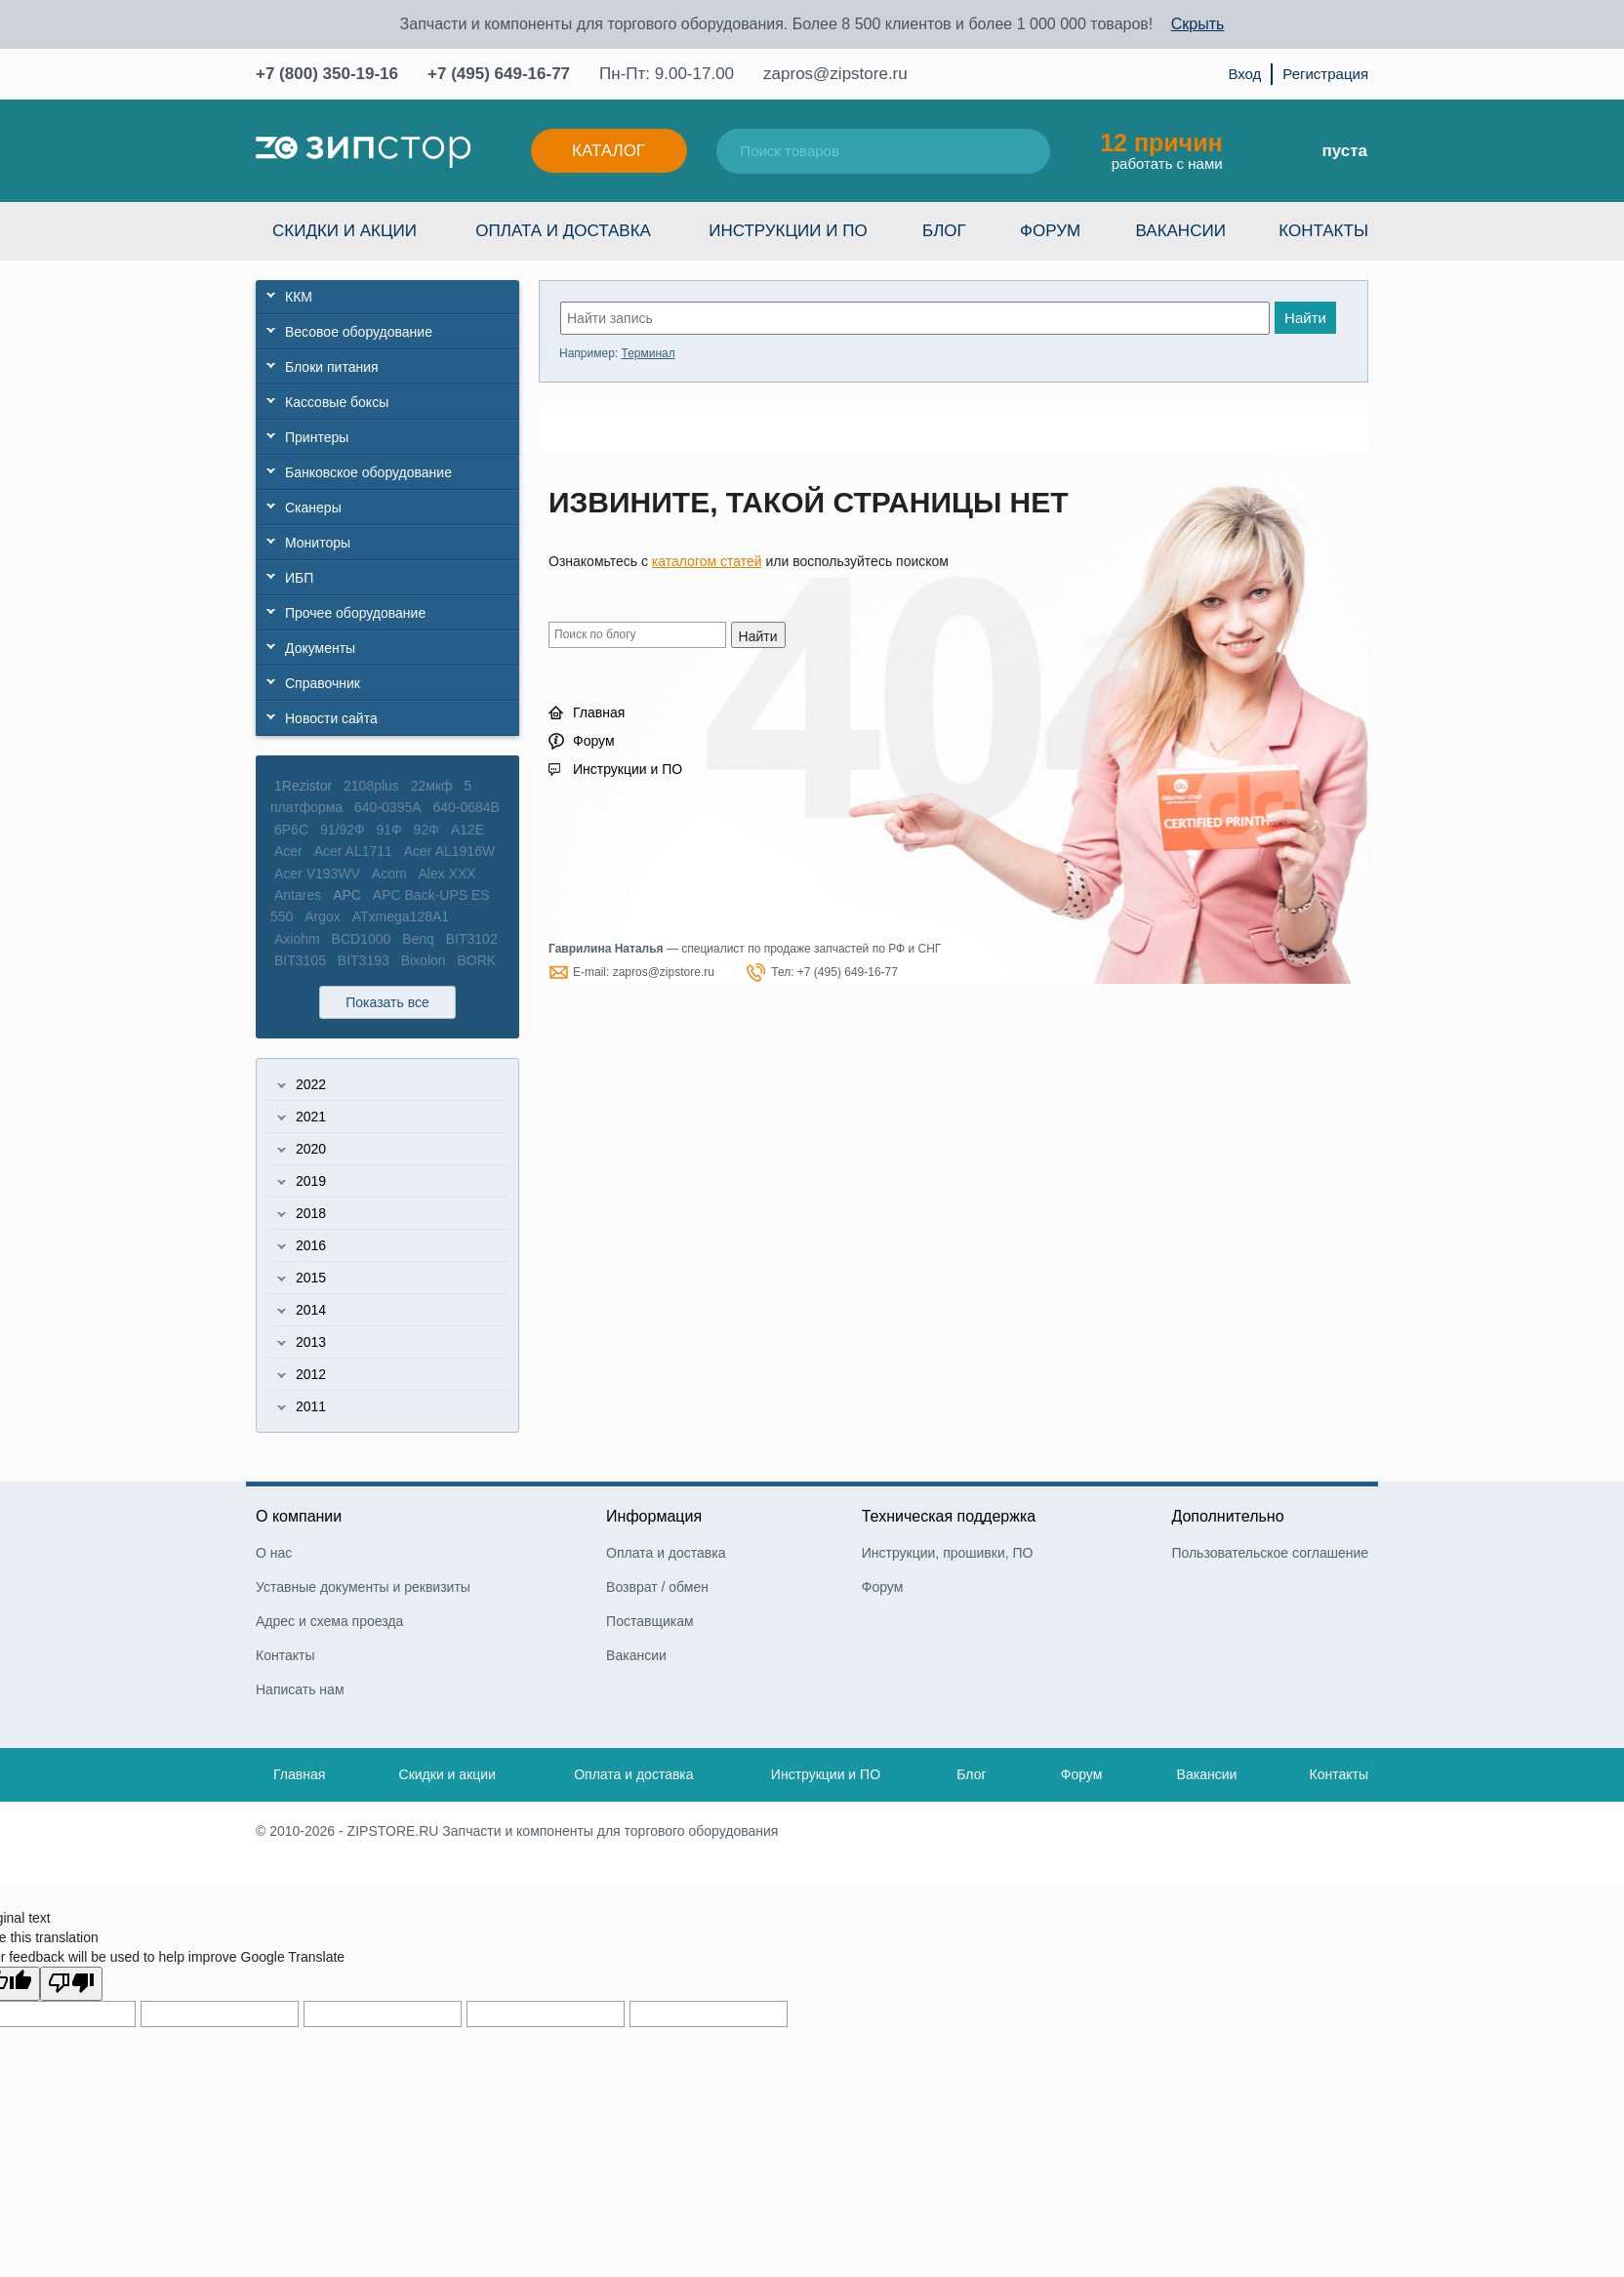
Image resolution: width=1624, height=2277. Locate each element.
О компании (299, 1516)
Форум (1050, 231)
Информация (654, 1516)
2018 (311, 1213)
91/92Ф (342, 829)
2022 (311, 1084)
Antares (297, 895)
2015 (311, 1277)
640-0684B (466, 807)
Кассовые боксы (336, 402)
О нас (274, 1553)
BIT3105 (300, 960)
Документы (320, 648)
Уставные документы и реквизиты (363, 1587)
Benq (418, 939)
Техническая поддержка (948, 1516)
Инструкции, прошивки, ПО (948, 1553)
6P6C (291, 829)
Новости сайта (331, 718)
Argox (322, 916)
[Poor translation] (71, 1984)
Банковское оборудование (368, 472)
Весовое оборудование (358, 332)
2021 (311, 1116)
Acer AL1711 (353, 851)
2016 (311, 1245)
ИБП (299, 578)
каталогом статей (707, 561)
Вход (1244, 73)
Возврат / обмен (657, 1587)
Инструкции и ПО (788, 231)
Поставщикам (650, 1621)
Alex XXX (447, 873)
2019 (311, 1181)
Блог (944, 231)
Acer (288, 851)
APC (347, 895)
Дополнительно (1227, 1516)
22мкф (432, 785)
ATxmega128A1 (400, 916)
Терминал (647, 353)
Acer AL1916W (449, 851)
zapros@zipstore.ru (835, 73)
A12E (467, 829)
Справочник (322, 683)
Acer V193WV (317, 873)
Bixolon (423, 960)
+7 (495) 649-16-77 (498, 73)
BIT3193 (363, 960)
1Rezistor (303, 785)
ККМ (298, 297)
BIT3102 (472, 939)
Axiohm (297, 939)
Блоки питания (332, 367)
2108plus (371, 785)
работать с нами (1161, 150)
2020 (311, 1149)
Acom (389, 873)
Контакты (1323, 231)
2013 (311, 1342)
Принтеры (316, 437)
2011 (311, 1406)
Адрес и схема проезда (329, 1621)
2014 (311, 1310)
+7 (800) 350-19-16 (327, 73)
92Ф (426, 829)
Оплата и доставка (563, 231)
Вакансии (1181, 231)
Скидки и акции (344, 231)
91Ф (389, 829)
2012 (311, 1374)
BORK (476, 960)
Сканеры (313, 507)
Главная (599, 712)
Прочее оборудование (355, 613)
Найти (1305, 317)
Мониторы (317, 542)
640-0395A (388, 807)
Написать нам (300, 1689)
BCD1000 (361, 939)
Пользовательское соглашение (1269, 1553)
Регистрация (1325, 73)
